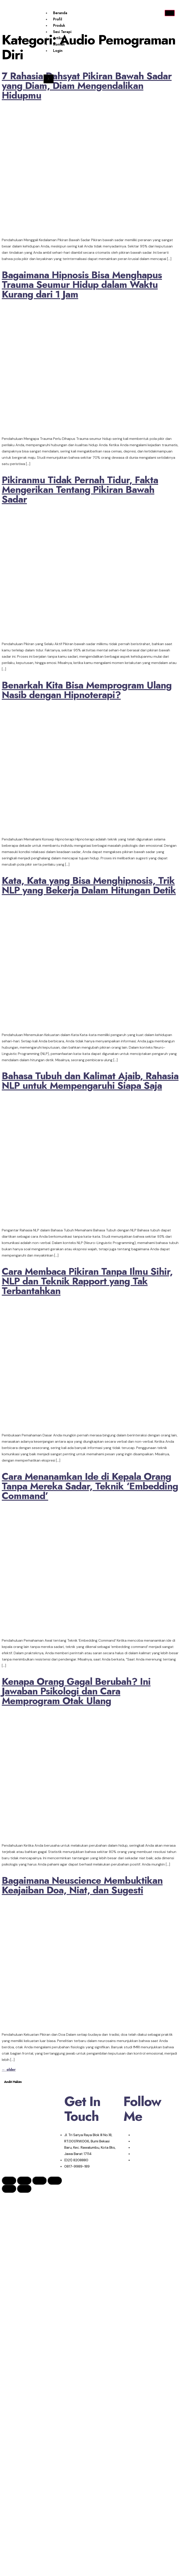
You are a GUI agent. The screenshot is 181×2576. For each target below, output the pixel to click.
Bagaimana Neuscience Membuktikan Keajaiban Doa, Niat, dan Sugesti (82, 1885)
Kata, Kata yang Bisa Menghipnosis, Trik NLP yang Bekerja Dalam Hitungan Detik (89, 885)
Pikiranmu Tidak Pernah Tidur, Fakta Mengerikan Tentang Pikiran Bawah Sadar (80, 489)
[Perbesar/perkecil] (9, 2181)
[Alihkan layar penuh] (24, 2181)
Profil (57, 19)
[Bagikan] (39, 2181)
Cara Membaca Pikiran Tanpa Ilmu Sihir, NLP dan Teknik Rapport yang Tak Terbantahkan (87, 1281)
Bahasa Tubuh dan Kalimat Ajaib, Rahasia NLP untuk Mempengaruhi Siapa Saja (90, 1080)
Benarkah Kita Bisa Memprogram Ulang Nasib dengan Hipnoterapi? (87, 690)
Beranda (60, 12)
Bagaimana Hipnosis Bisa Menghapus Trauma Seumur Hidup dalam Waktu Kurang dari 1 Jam (82, 284)
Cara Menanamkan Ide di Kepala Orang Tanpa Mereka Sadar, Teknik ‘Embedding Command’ (90, 1486)
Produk (59, 25)
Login (57, 50)
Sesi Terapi (62, 31)
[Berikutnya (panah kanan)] (24, 2189)
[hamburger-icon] (170, 13)
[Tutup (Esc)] (54, 2181)
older (9, 2069)
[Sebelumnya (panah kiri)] (9, 2189)
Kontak (59, 44)
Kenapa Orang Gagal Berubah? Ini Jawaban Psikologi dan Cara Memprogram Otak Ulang (76, 1691)
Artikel (58, 38)
